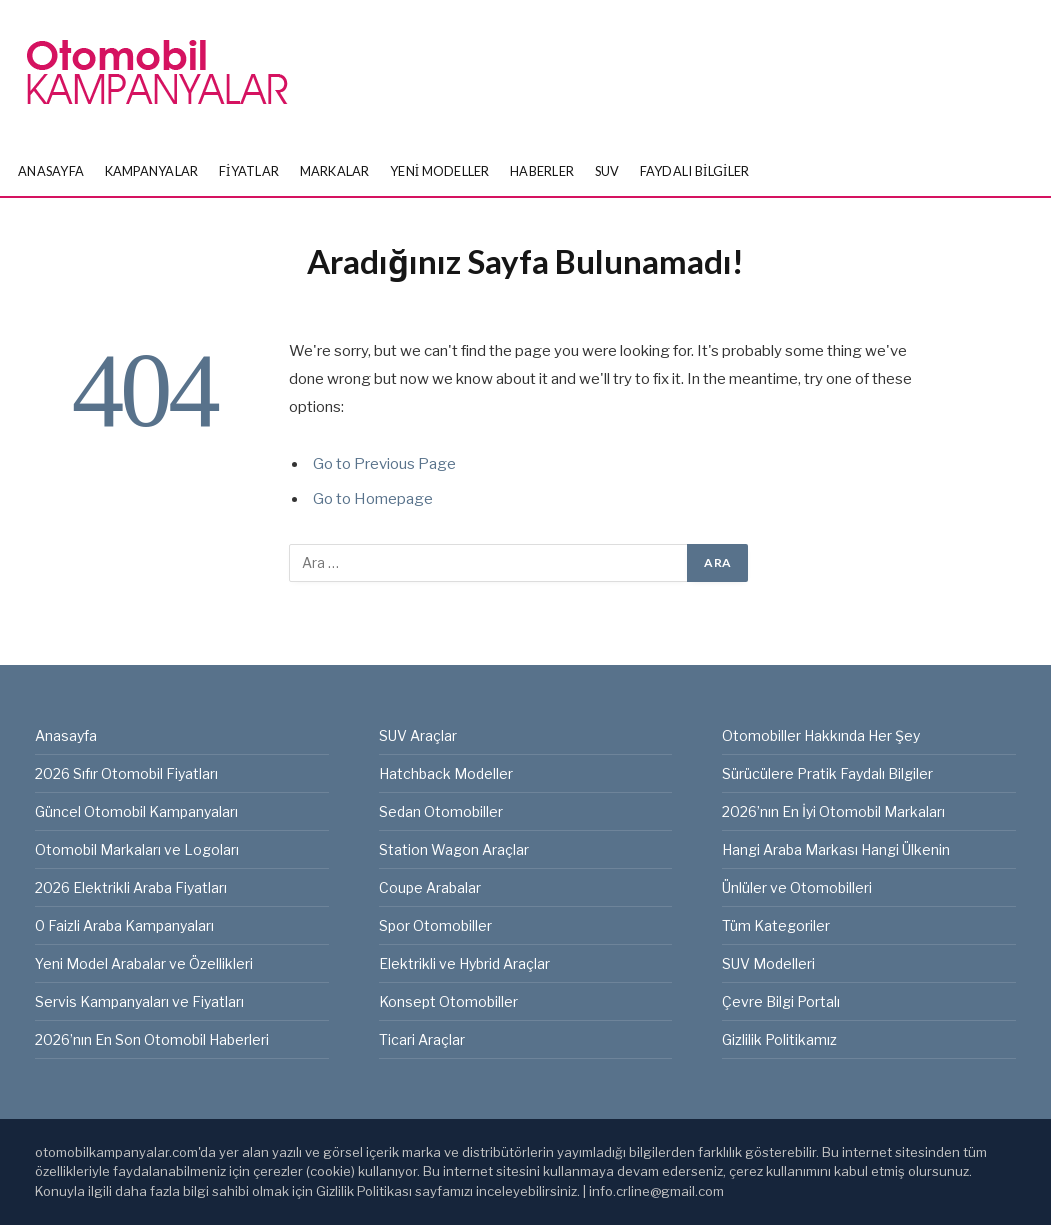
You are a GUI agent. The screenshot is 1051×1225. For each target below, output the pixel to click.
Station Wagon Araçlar (454, 849)
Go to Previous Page (384, 464)
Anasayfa (51, 171)
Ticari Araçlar (422, 1039)
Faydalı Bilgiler (695, 171)
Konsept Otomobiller (448, 1001)
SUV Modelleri (768, 963)
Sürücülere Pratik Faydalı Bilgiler (827, 773)
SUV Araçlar (418, 735)
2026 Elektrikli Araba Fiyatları (131, 887)
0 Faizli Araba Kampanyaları (124, 925)
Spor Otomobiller (435, 925)
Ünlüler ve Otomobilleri (797, 887)
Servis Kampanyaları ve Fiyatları (139, 1001)
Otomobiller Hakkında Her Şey (821, 735)
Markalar (335, 171)
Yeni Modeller (440, 171)
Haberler (542, 171)
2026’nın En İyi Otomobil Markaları (833, 811)
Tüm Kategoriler (776, 925)
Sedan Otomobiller (441, 811)
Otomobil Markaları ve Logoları (137, 849)
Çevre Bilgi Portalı (781, 1001)
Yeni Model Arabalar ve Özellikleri (144, 963)
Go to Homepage (373, 499)
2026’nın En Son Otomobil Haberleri (152, 1039)
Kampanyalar (152, 171)
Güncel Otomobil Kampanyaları (136, 811)
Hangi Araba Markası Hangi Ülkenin (836, 849)
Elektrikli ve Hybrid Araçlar (464, 963)
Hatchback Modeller (446, 773)
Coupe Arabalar (430, 887)
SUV (607, 171)
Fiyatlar (249, 171)
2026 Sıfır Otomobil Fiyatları (126, 773)
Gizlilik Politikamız (779, 1039)
